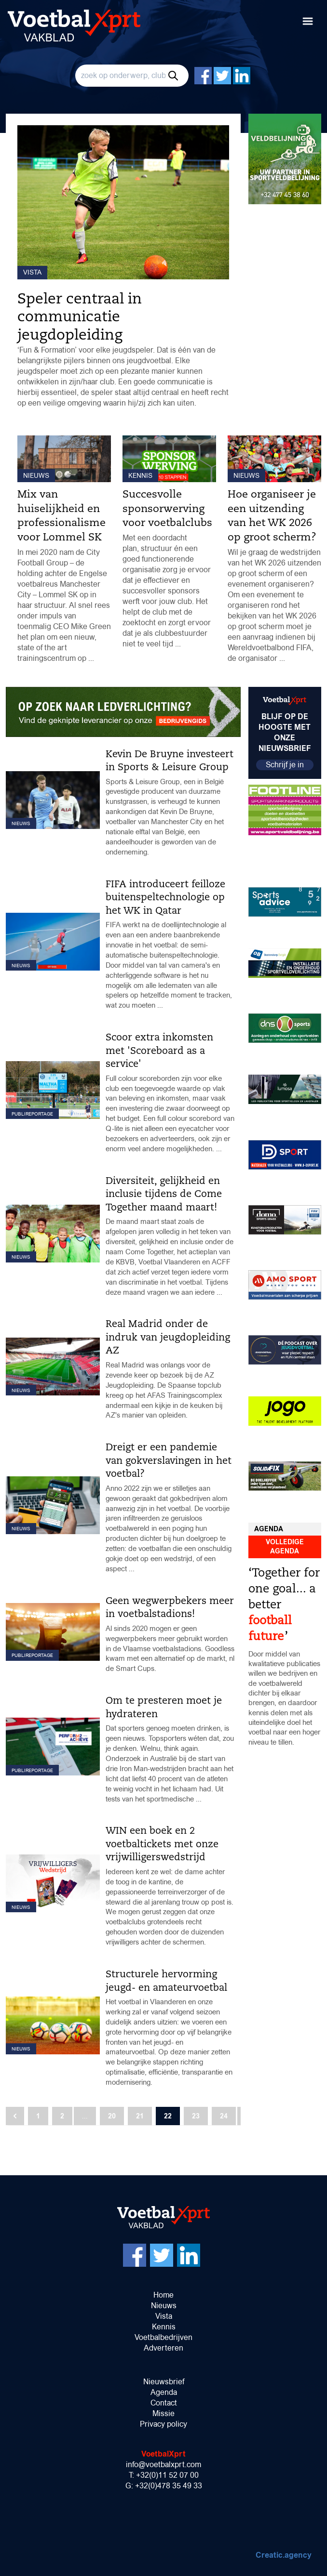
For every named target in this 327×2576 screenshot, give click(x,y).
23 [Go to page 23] (196, 2116)
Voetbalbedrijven (163, 2337)
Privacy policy (163, 2424)
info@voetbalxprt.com (163, 2464)
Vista (163, 2316)
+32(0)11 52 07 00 (167, 2475)
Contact (163, 2402)
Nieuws (164, 2305)
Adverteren (163, 2348)
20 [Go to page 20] (112, 2116)
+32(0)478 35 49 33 (168, 2485)
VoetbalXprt (163, 2453)
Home (163, 2295)
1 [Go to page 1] (38, 2116)
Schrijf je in (285, 764)
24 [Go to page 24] (224, 2116)
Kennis (164, 2326)
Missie (163, 2413)
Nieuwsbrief (163, 2381)
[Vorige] (15, 2116)
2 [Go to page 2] (62, 2116)
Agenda (163, 2392)
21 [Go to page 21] (140, 2116)
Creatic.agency (284, 2555)
